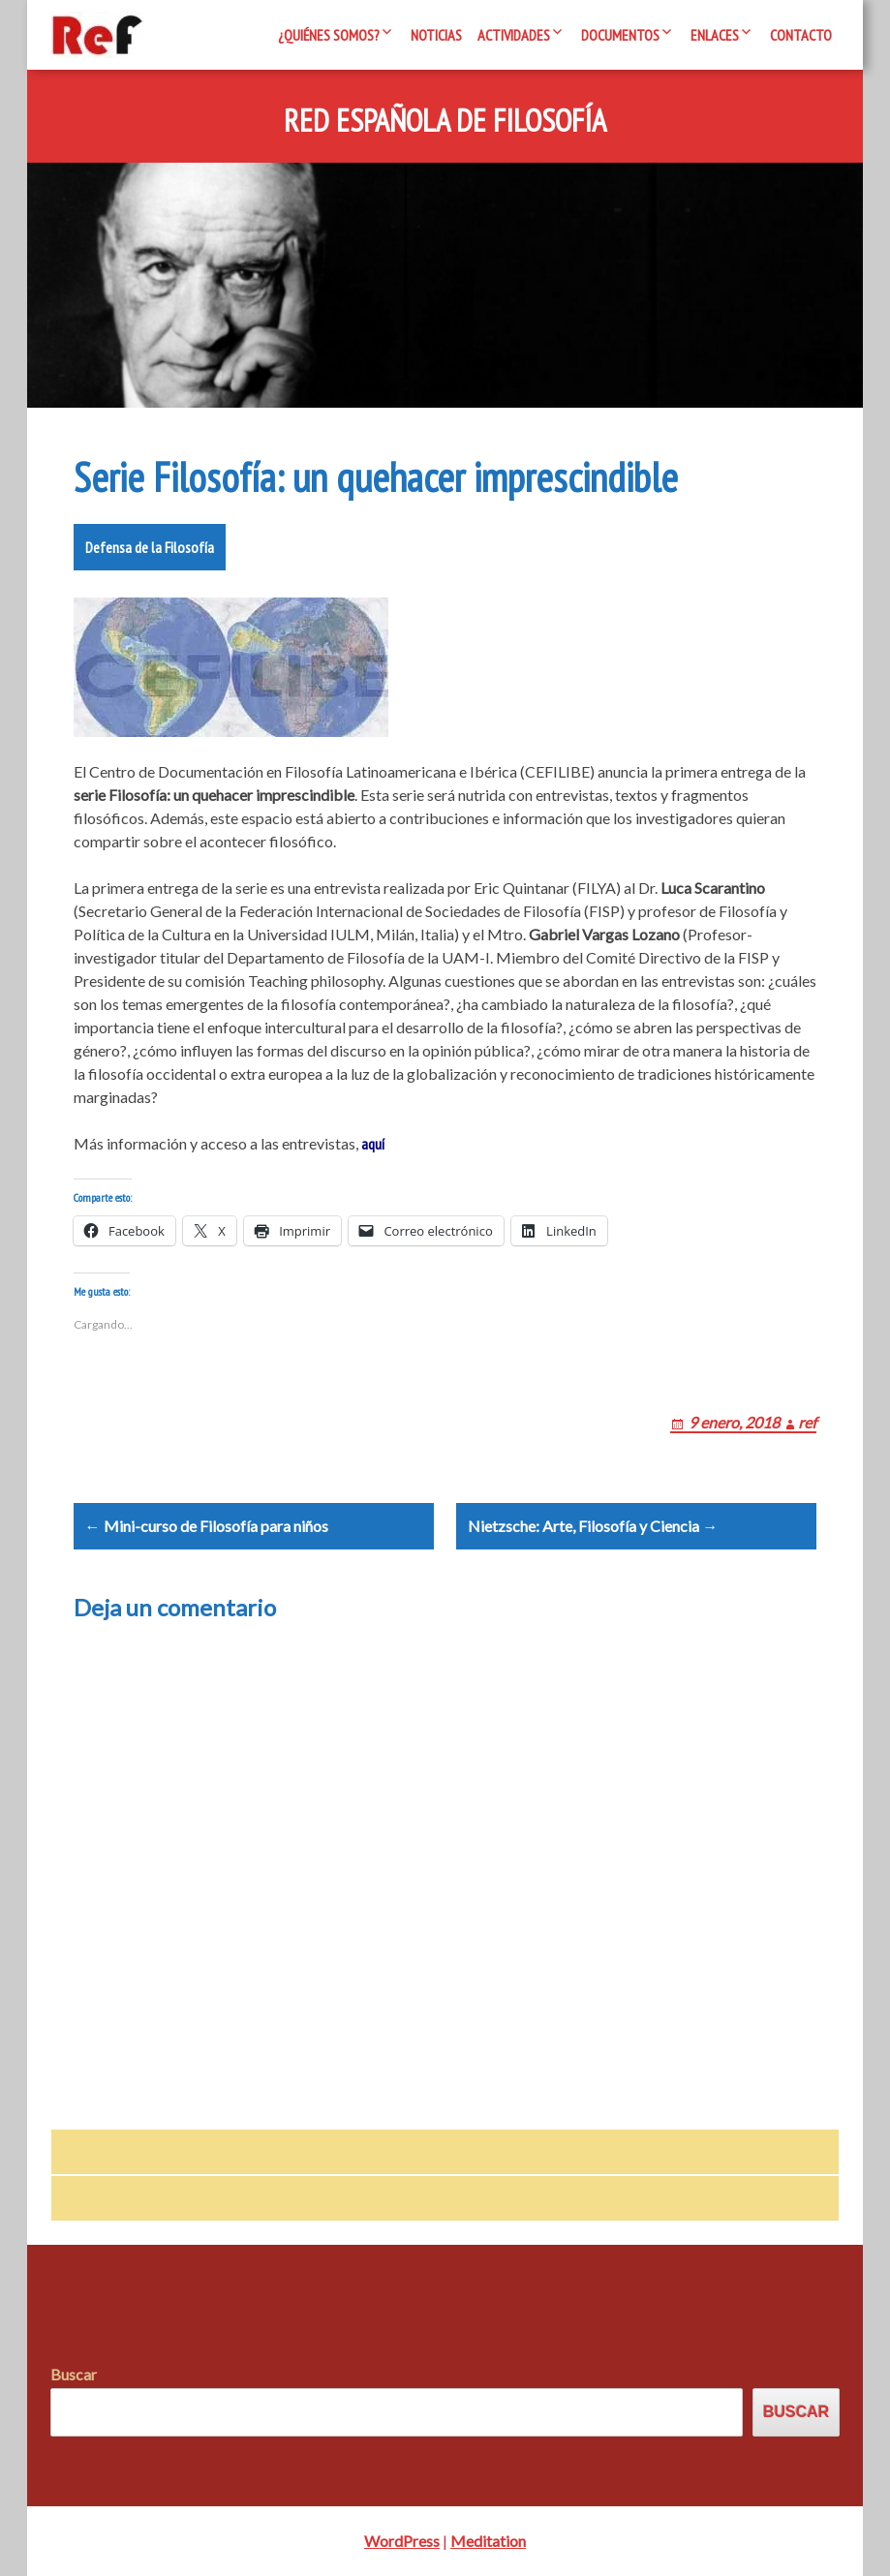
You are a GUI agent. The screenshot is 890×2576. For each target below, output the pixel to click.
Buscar (73, 2375)
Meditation (488, 2540)
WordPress (402, 2540)
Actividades (513, 35)
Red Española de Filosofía (445, 121)
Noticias (436, 35)
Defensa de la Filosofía (149, 547)
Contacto (801, 35)
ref (807, 1422)
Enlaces (715, 35)
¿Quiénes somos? (329, 35)
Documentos (620, 35)
